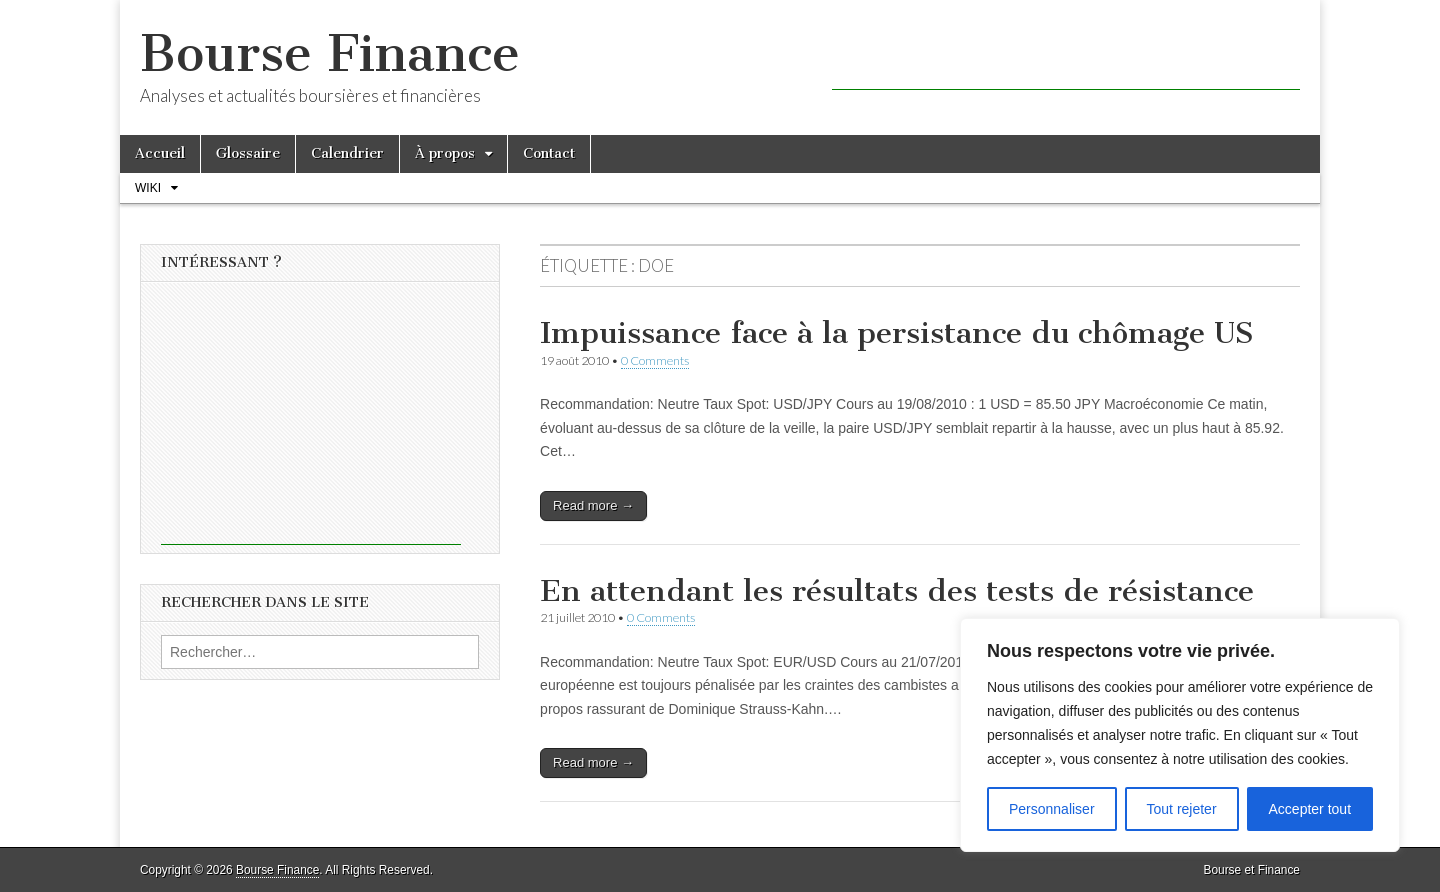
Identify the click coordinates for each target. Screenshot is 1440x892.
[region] (1180, 735)
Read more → (593, 505)
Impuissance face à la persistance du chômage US (896, 333)
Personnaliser (1052, 809)
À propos (445, 153)
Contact (549, 153)
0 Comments (655, 360)
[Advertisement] (1066, 60)
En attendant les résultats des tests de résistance (897, 591)
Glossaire (248, 153)
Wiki (148, 188)
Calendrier (347, 153)
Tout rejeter (1182, 809)
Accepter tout (1310, 809)
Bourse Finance (330, 53)
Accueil (160, 153)
